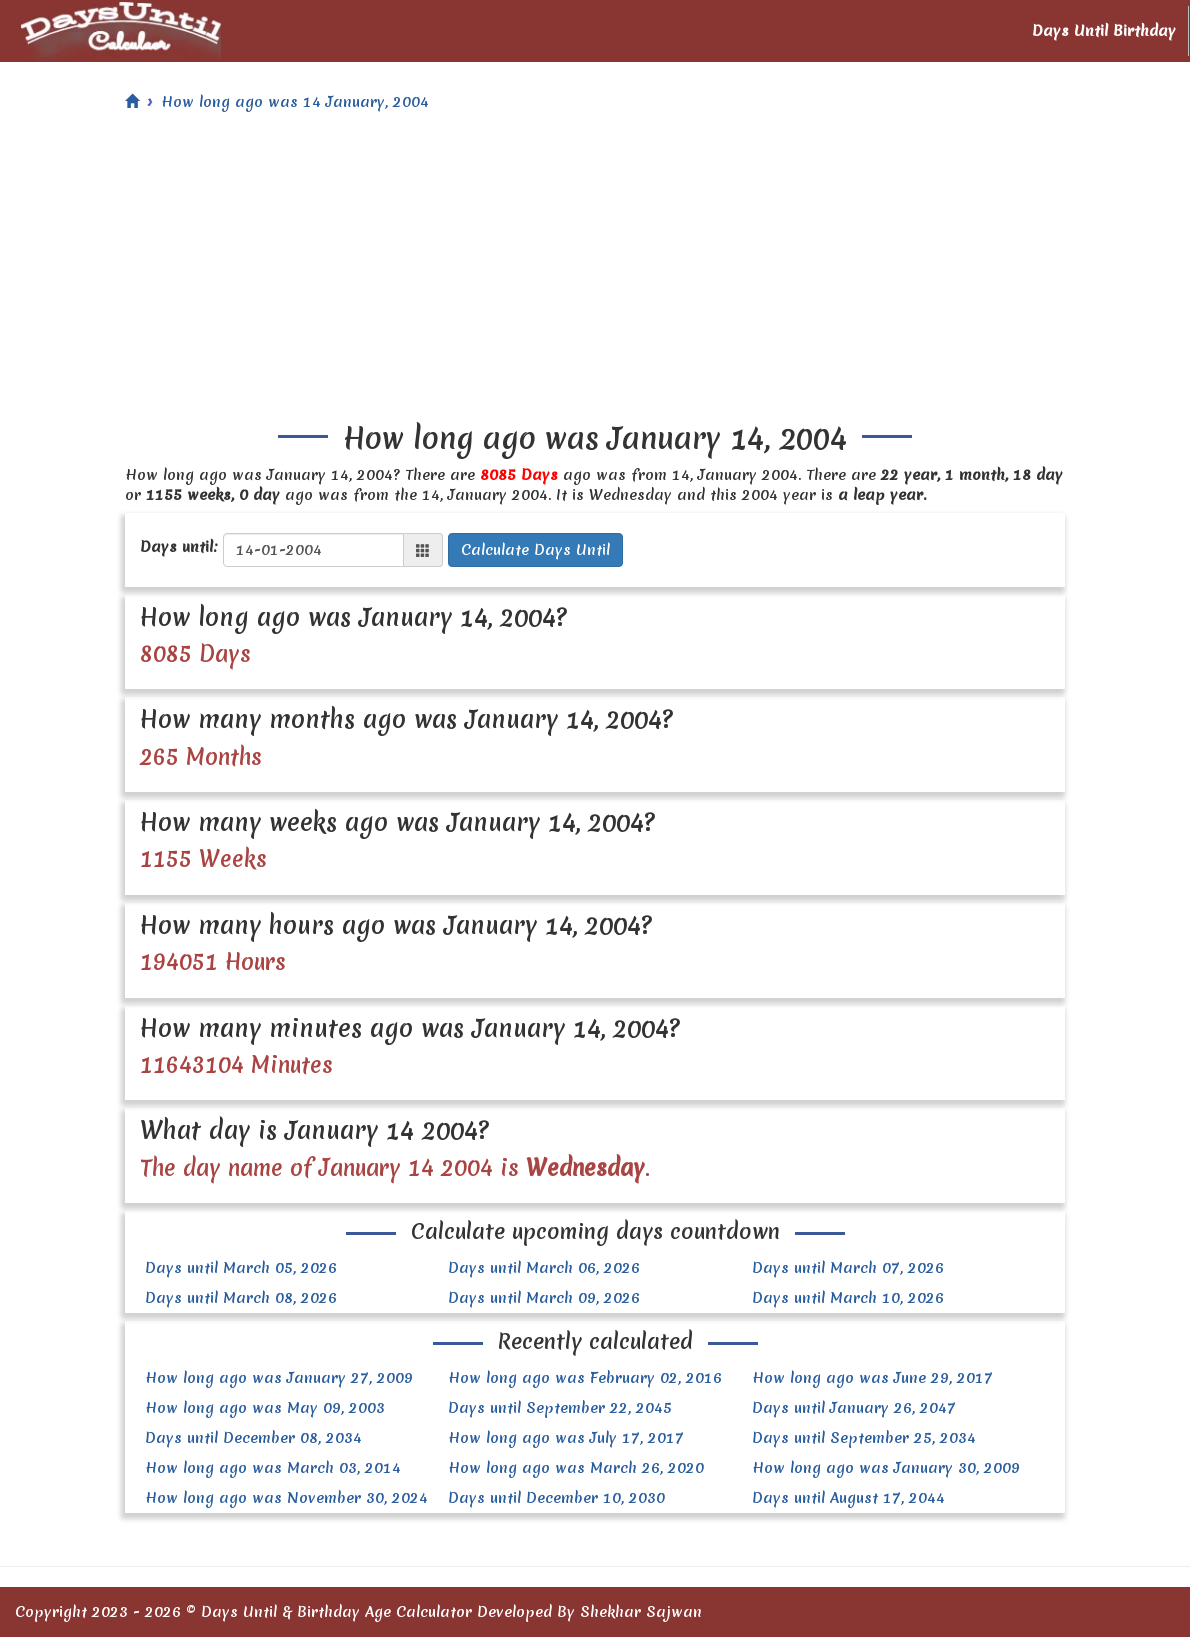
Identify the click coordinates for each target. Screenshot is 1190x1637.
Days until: (179, 547)
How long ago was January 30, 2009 (886, 1468)
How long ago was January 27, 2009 (279, 1378)
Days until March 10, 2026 (848, 1298)
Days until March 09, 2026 (544, 1298)
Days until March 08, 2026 (241, 1298)
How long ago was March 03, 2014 (273, 1468)
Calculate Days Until (535, 550)
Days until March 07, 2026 (848, 1268)
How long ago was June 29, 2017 (872, 1378)
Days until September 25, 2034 (864, 1438)
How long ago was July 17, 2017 (566, 1438)
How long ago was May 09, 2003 (265, 1408)
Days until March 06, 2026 (544, 1268)
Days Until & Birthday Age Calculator (336, 1612)
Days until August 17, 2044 (848, 1498)
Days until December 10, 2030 (556, 1498)
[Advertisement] (595, 272)
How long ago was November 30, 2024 (286, 1498)
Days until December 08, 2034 (253, 1438)
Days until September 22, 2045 (560, 1408)
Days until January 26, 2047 (854, 1408)
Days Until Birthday (1104, 31)
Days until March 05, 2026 (241, 1268)
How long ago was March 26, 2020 (576, 1468)
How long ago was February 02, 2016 (585, 1378)
